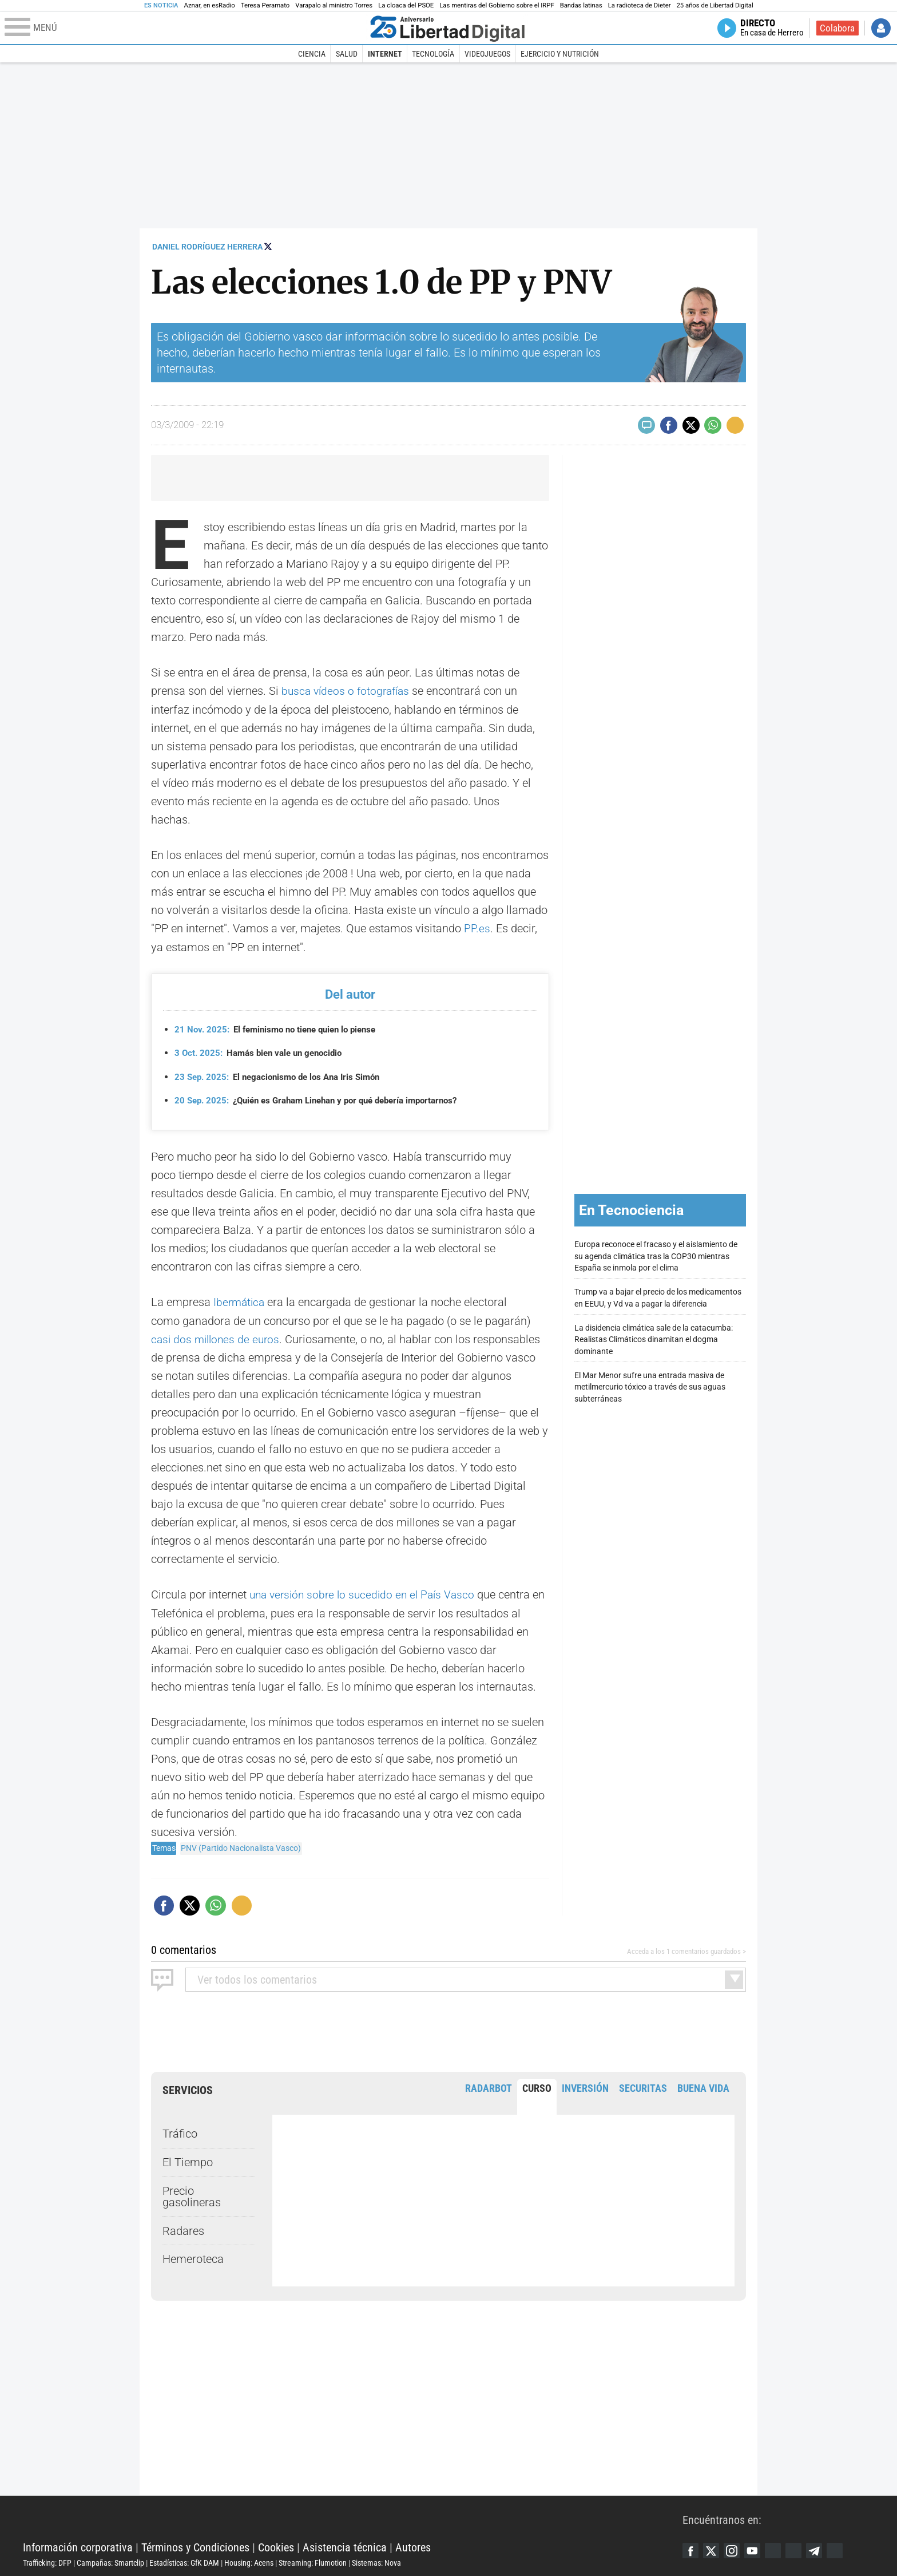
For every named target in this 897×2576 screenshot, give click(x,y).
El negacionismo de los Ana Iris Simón (283, 1075)
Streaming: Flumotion (313, 2560)
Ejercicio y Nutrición (560, 53)
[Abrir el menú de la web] (185, 28)
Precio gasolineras (191, 2194)
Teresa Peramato (265, 5)
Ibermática (240, 1301)
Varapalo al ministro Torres (333, 5)
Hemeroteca (193, 2257)
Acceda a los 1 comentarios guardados (679, 1949)
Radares (183, 2228)
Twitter (712, 2548)
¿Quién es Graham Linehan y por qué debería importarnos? (326, 1099)
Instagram (734, 2548)
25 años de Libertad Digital (714, 5)
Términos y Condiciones (195, 2545)
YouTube (756, 2548)
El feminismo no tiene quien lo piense (281, 1028)
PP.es (477, 928)
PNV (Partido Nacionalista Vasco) (241, 1846)
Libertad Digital (352, 2516)
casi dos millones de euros (217, 1338)
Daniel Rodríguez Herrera (207, 246)
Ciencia (312, 53)
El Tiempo (187, 2160)
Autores (413, 2545)
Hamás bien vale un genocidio (263, 1052)
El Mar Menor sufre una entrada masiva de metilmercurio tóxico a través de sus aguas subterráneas (649, 1386)
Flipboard (799, 2548)
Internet (385, 53)
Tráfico (179, 2132)
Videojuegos (487, 53)
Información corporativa (78, 2545)
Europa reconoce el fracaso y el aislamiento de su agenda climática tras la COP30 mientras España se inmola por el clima (655, 1255)
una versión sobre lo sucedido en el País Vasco (366, 1593)
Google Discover (778, 2548)
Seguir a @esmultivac (268, 246)
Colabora (837, 28)
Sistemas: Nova (376, 2560)
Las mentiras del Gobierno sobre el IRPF (496, 5)
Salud (347, 53)
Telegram (821, 2548)
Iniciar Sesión (881, 28)
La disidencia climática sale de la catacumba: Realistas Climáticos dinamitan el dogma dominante (653, 1338)
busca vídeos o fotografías (347, 691)
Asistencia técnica (345, 2545)
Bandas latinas (581, 5)
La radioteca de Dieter (639, 5)
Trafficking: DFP (47, 2560)
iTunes (843, 2548)
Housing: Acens (248, 2560)
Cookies (276, 2545)
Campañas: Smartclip (110, 2560)
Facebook (691, 2548)
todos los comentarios (257, 1977)
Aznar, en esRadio (209, 5)
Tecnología (433, 53)
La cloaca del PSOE (406, 5)
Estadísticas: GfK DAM (184, 2560)
